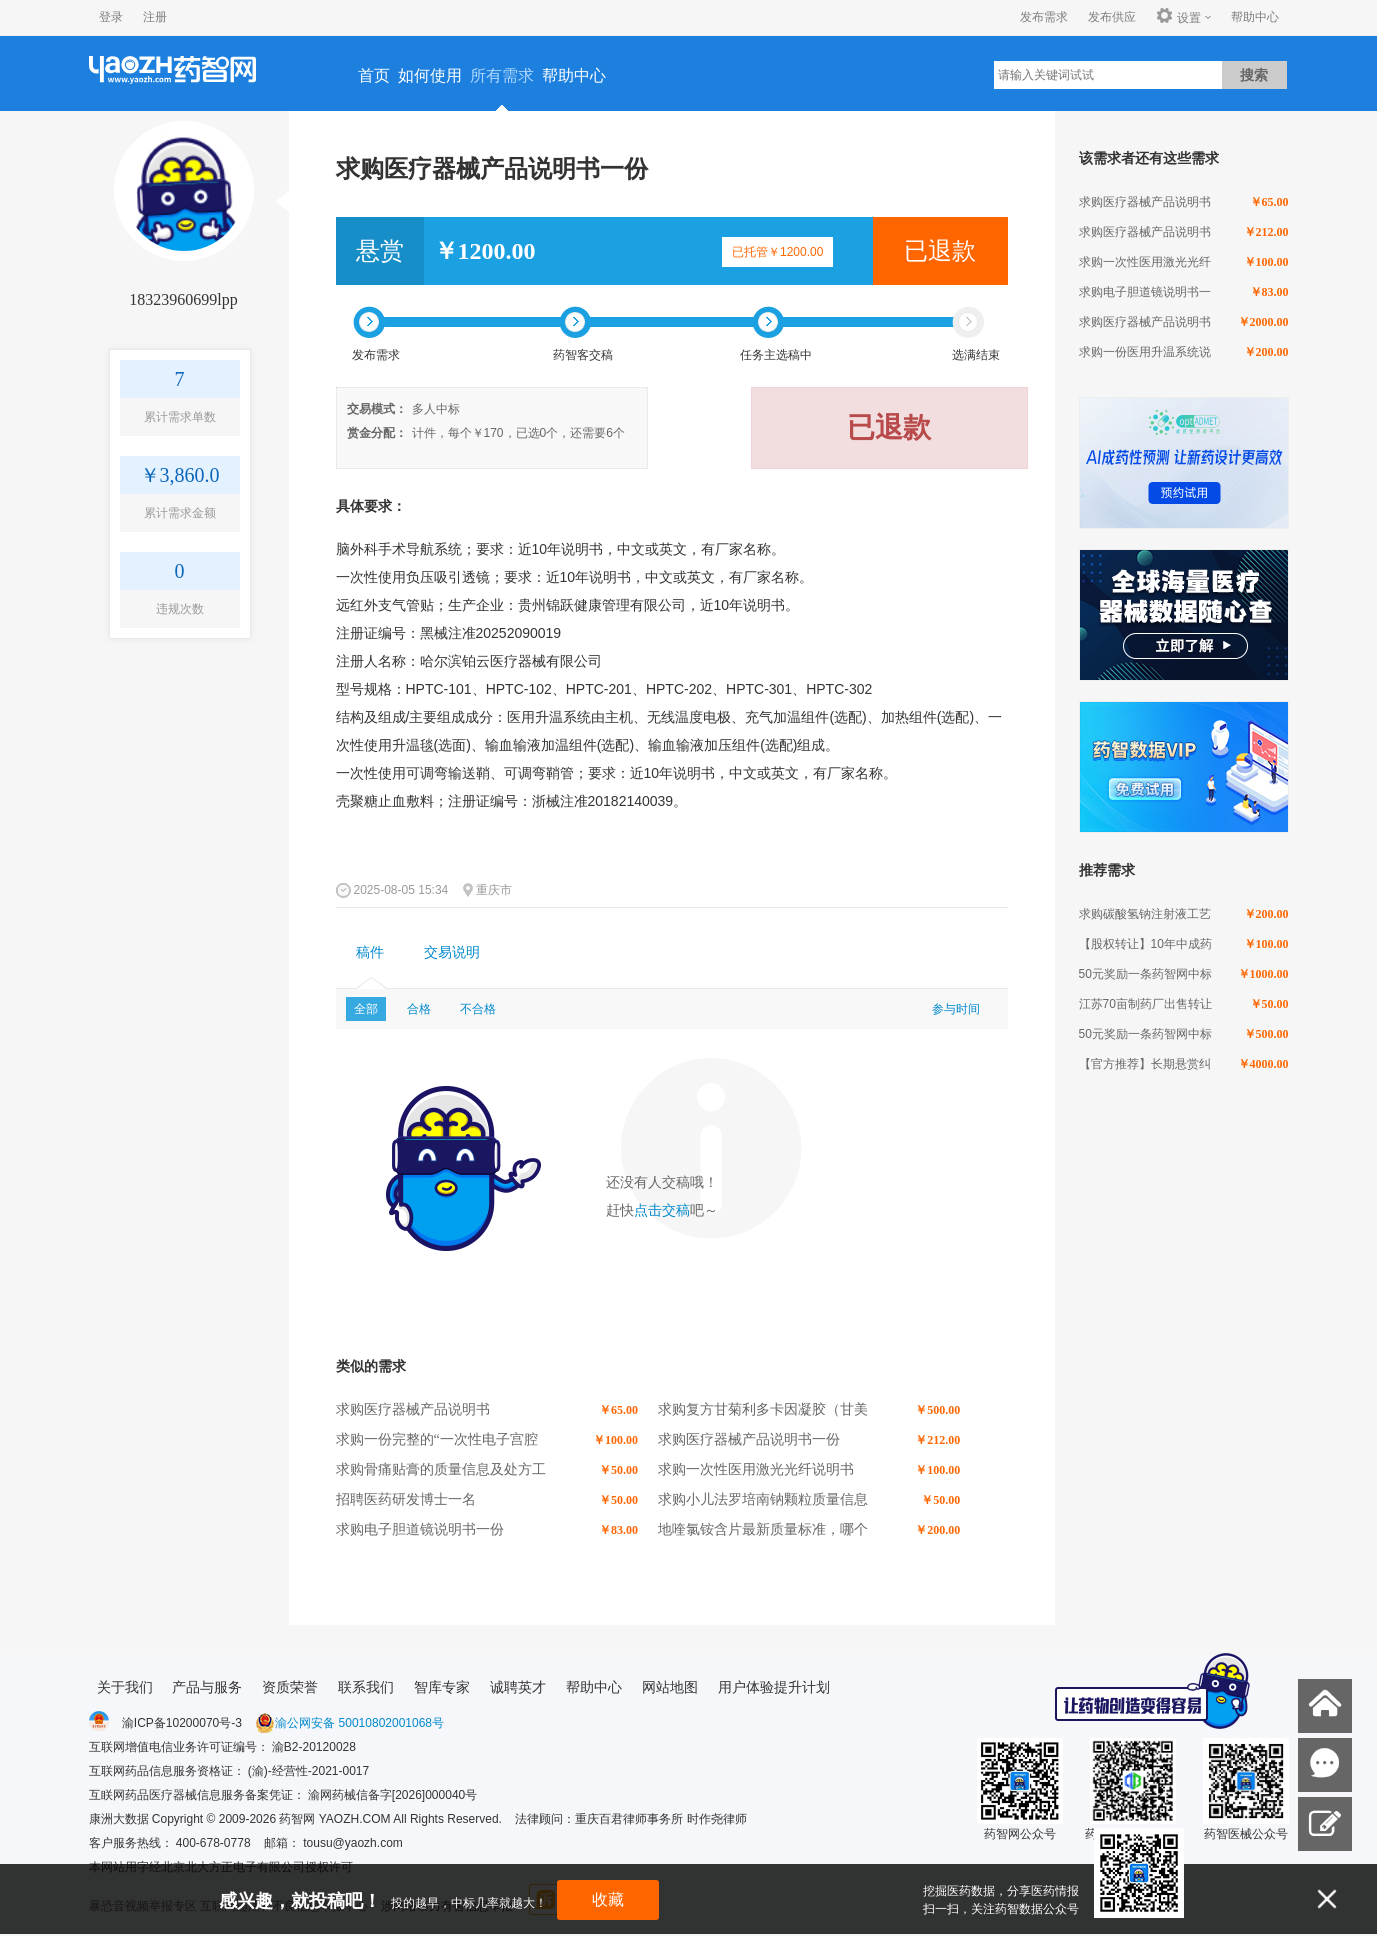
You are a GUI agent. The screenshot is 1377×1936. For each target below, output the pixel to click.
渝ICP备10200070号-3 (182, 1723)
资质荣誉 (290, 1687)
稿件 (370, 952)
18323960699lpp (183, 299)
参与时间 (956, 1009)
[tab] (370, 953)
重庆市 (494, 890)
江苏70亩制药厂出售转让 (1145, 1004)
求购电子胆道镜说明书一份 (420, 1529)
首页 (374, 75)
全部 (366, 1009)
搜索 (1254, 75)
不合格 (478, 1009)
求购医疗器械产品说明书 (413, 1409)
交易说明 (452, 952)
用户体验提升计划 (774, 1687)
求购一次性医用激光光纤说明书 (756, 1469)
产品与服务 (207, 1687)
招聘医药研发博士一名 (406, 1499)
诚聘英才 (518, 1687)
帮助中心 (1255, 17)
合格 (419, 1009)
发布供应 (1112, 17)
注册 (155, 17)
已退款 (940, 251)
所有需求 (502, 75)
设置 (1178, 17)
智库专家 (442, 1687)
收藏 (608, 1899)
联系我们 (366, 1687)
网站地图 (670, 1687)
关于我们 (125, 1687)
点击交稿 (662, 1210)
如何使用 (430, 75)
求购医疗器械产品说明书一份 (749, 1439)
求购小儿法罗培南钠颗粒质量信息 (763, 1499)
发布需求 (1044, 17)
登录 (111, 17)
